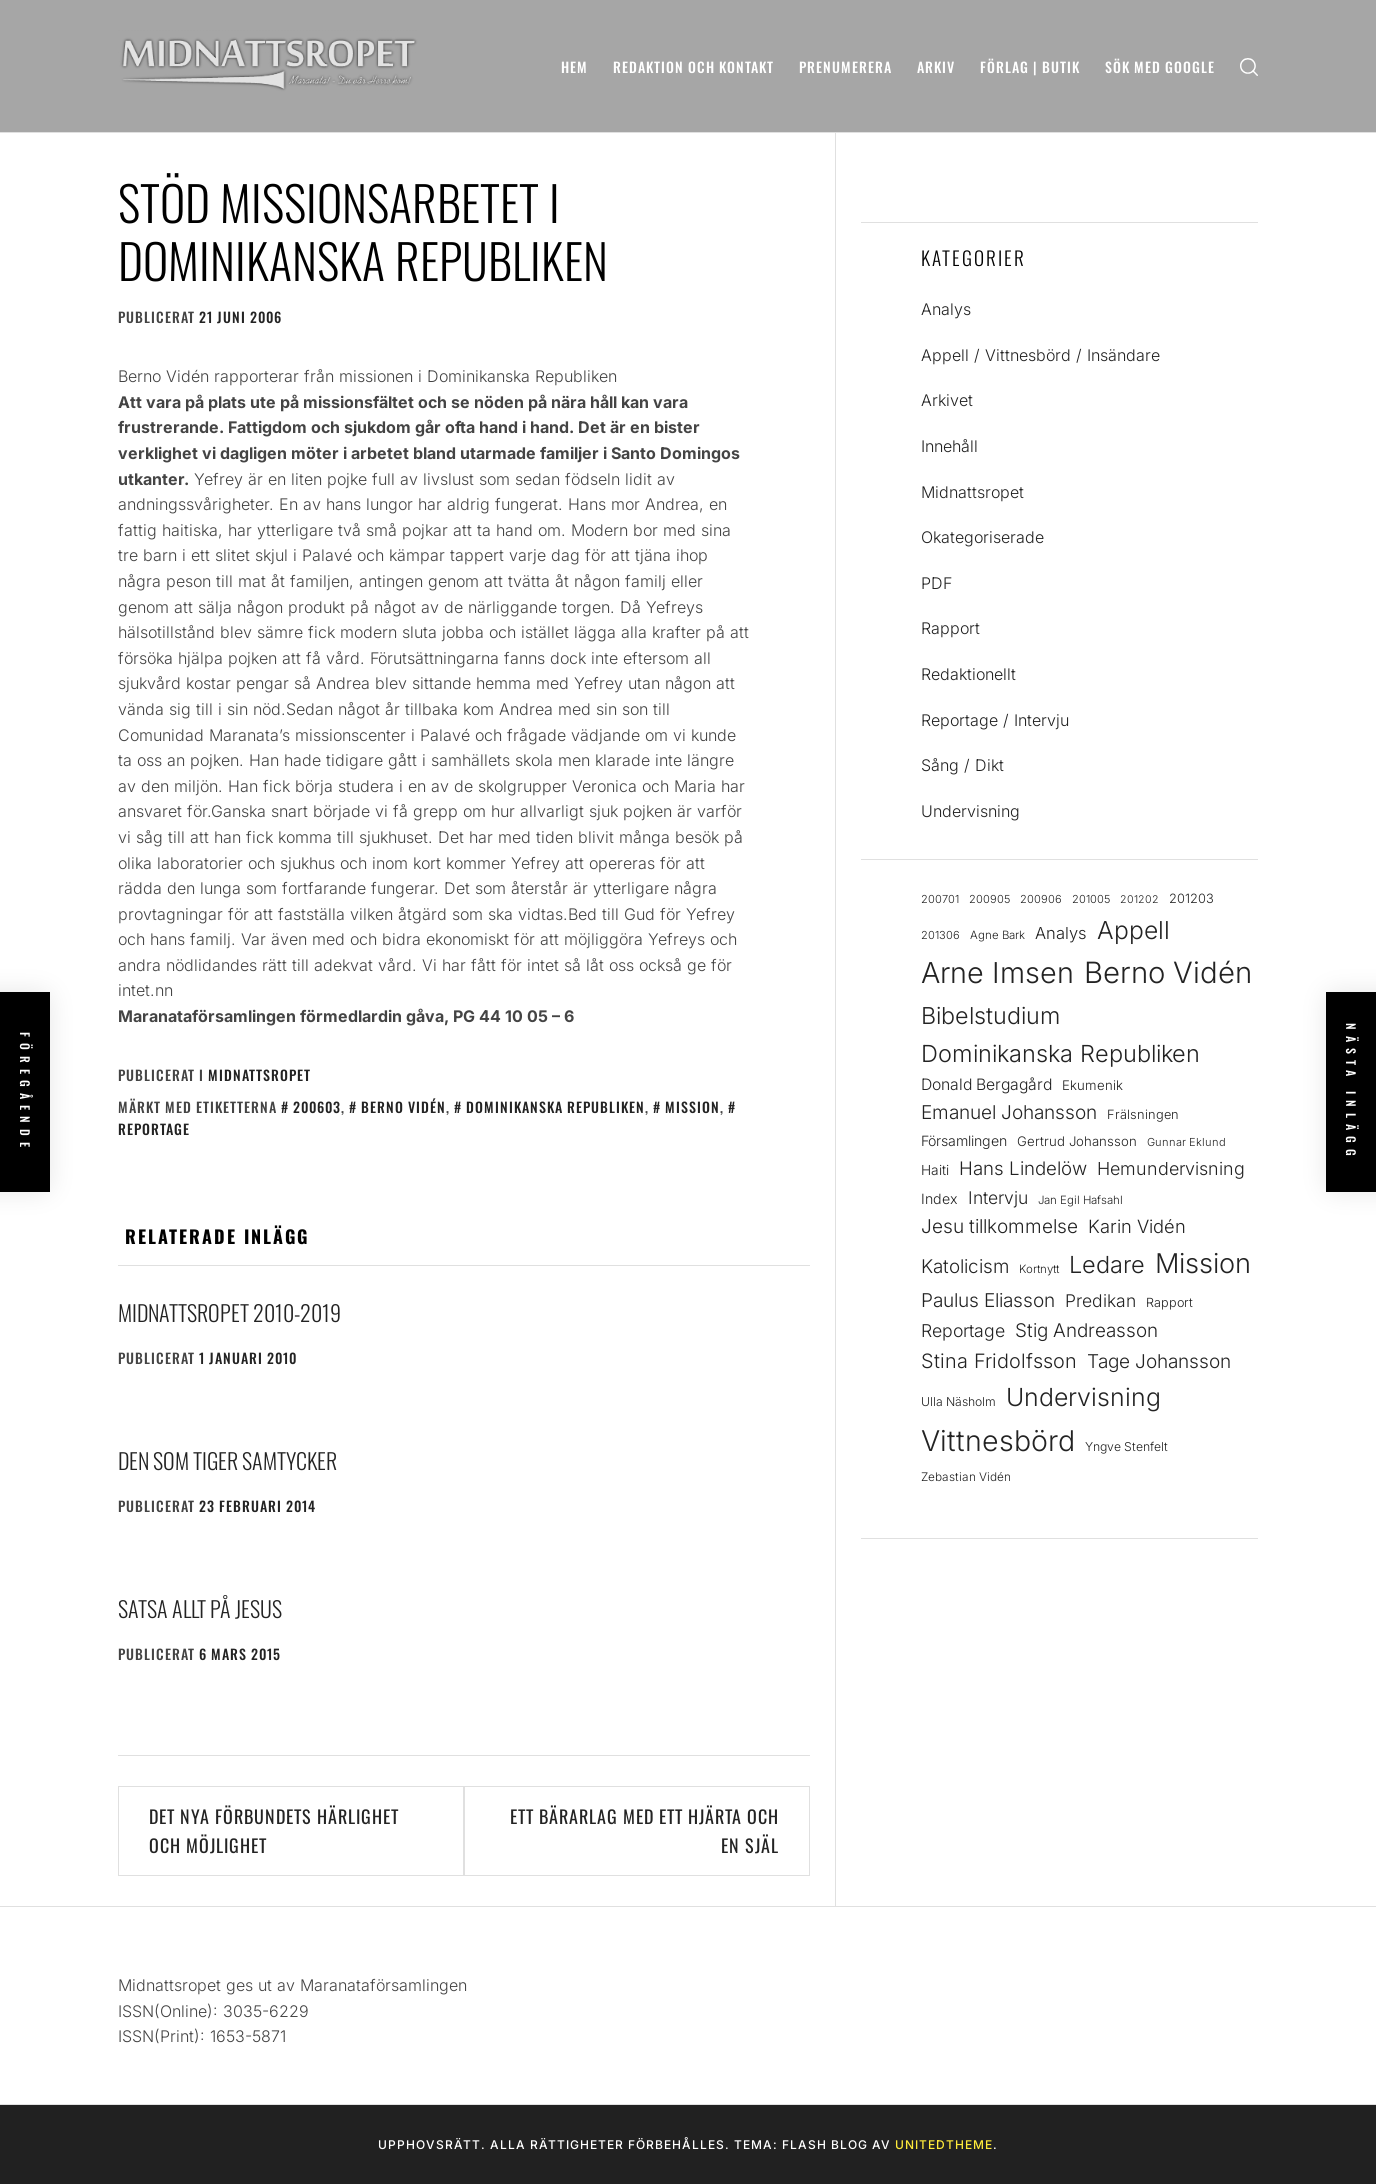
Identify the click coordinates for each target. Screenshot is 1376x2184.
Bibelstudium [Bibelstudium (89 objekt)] (990, 1015)
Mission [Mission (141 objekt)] (1203, 1263)
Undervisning (970, 811)
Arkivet (947, 400)
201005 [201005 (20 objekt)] (1091, 899)
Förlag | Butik (1030, 66)
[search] (1249, 66)
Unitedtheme (944, 2144)
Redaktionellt (968, 674)
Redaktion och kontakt (693, 66)
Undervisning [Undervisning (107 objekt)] (1083, 1397)
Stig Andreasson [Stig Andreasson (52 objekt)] (1086, 1330)
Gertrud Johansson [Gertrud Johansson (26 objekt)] (1077, 1141)
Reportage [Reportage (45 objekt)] (963, 1330)
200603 (317, 1106)
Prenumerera (845, 66)
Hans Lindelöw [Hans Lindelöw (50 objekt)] (1023, 1168)
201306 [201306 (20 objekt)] (940, 935)
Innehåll (949, 446)
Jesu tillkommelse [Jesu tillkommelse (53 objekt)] (999, 1226)
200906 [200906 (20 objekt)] (1041, 899)
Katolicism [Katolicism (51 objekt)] (965, 1266)
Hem (574, 66)
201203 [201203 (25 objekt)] (1191, 898)
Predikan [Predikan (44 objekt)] (1100, 1300)
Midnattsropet (259, 1074)
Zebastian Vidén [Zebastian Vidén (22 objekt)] (966, 1477)
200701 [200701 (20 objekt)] (940, 899)
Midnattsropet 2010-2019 (229, 1312)
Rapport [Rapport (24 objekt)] (1169, 1302)
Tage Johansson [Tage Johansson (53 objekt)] (1159, 1361)
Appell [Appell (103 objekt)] (1133, 930)
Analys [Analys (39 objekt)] (1061, 933)
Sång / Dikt (962, 765)
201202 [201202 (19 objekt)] (1139, 899)
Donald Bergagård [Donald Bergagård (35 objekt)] (986, 1084)
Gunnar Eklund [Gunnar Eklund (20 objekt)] (1186, 1142)
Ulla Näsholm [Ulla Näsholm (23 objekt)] (958, 1401)
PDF (936, 583)
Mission (692, 1106)
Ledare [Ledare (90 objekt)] (1107, 1264)
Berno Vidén (403, 1106)
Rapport (950, 628)
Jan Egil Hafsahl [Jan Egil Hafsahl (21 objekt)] (1080, 1200)
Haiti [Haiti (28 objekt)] (935, 1170)
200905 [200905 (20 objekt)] (989, 899)
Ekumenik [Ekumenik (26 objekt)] (1092, 1085)
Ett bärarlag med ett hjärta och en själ (644, 1830)
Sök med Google (1160, 66)
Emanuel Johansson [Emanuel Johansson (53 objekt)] (1009, 1112)
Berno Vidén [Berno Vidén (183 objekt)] (1168, 972)
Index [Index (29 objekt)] (939, 1198)
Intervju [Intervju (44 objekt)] (998, 1197)
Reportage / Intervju (995, 720)
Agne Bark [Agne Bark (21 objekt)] (997, 935)
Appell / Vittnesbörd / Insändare (1040, 355)
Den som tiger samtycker (227, 1460)
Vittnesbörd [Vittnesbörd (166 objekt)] (998, 1440)
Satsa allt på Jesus (200, 1608)
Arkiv (936, 66)
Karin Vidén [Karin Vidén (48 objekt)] (1137, 1226)
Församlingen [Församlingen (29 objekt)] (964, 1140)
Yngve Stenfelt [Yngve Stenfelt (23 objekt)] (1126, 1446)
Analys (946, 309)
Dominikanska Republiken (555, 1106)
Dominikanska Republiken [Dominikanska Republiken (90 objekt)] (1060, 1053)
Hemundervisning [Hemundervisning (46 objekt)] (1171, 1168)
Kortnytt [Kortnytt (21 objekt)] (1039, 1269)
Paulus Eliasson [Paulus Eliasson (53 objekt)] (988, 1300)
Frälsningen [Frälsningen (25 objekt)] (1143, 1114)
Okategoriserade (982, 537)
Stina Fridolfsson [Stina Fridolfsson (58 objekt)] (999, 1361)
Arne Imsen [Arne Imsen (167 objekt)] (997, 972)
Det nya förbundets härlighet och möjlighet (274, 1830)
